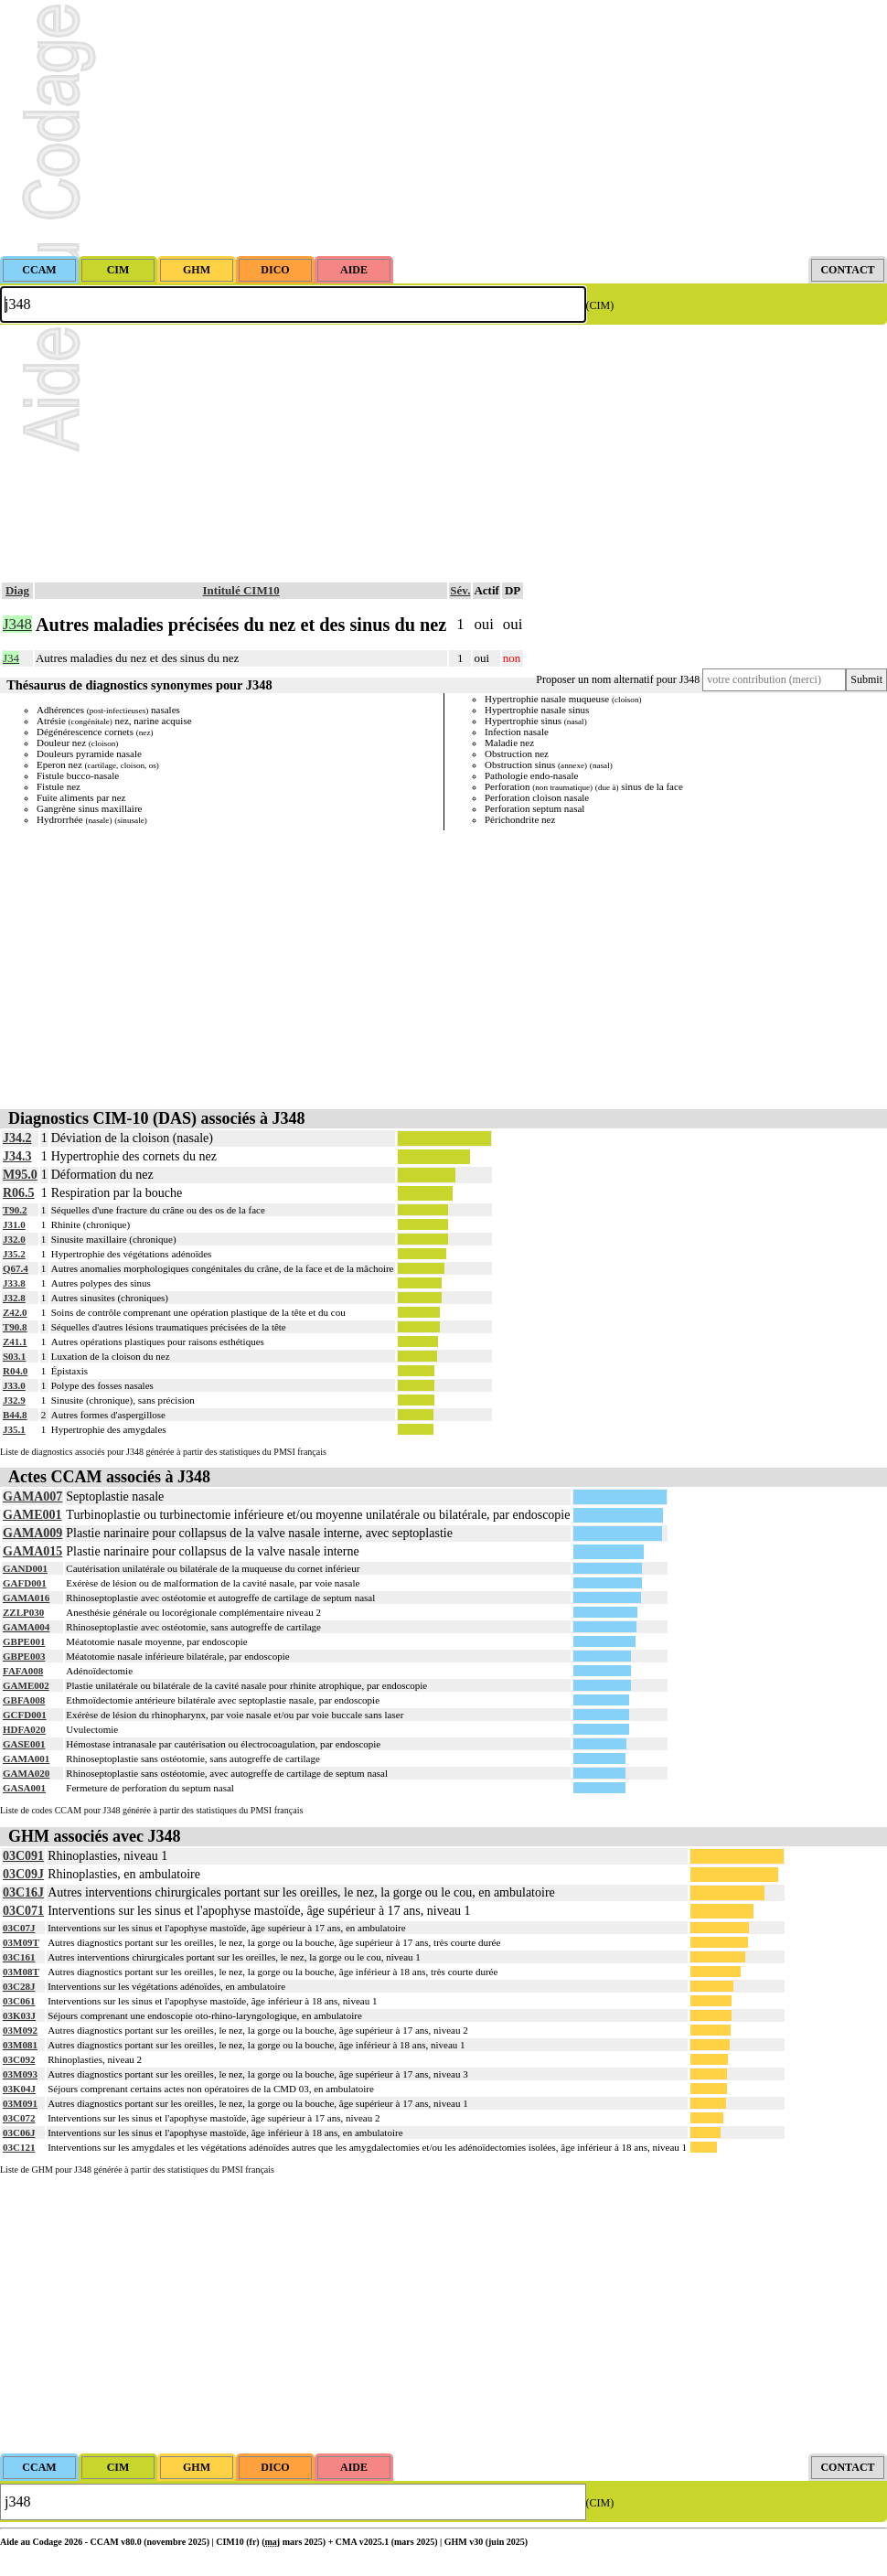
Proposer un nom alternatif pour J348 (618, 679)
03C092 (19, 2059)
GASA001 (24, 1787)
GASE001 (24, 1743)
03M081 (20, 2044)
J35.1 (14, 1429)
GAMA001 (26, 1758)
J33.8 (14, 1282)
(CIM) (600, 305)
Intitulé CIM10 (241, 590)
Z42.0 (15, 1312)
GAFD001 (25, 1582)
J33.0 (14, 1385)
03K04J (19, 2088)
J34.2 (17, 1138)
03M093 (20, 2073)
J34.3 (17, 1156)
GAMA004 (26, 1626)
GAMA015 (32, 1551)
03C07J (19, 1927)
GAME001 (32, 1515)
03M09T (21, 1942)
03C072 (19, 2117)
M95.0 (20, 1174)
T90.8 (15, 1326)
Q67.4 (15, 1268)
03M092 (20, 2030)
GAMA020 (26, 1773)
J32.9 (14, 1400)
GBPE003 (24, 1656)
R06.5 (19, 1193)
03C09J (23, 1874)
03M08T (21, 1971)
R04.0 (15, 1370)
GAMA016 (26, 1597)
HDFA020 (24, 1729)
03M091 (20, 2103)
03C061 (19, 2000)
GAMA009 (32, 1533)
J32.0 (14, 1239)
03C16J (23, 1892)
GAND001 (25, 1568)
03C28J (19, 1986)
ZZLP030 (23, 1612)
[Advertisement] (443, 128)
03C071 (23, 1911)
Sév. (460, 590)
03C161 (19, 1956)
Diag (17, 590)
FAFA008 (23, 1670)
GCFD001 (25, 1714)
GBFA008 (24, 1699)
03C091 (23, 1856)
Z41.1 (15, 1341)
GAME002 (26, 1685)
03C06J (19, 2132)
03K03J (19, 2015)
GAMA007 (32, 1496)
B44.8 (15, 1414)
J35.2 (14, 1253)
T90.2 (15, 1209)
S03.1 (14, 1356)
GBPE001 (24, 1641)
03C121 (19, 2147)
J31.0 (14, 1224)
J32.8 (14, 1297)
